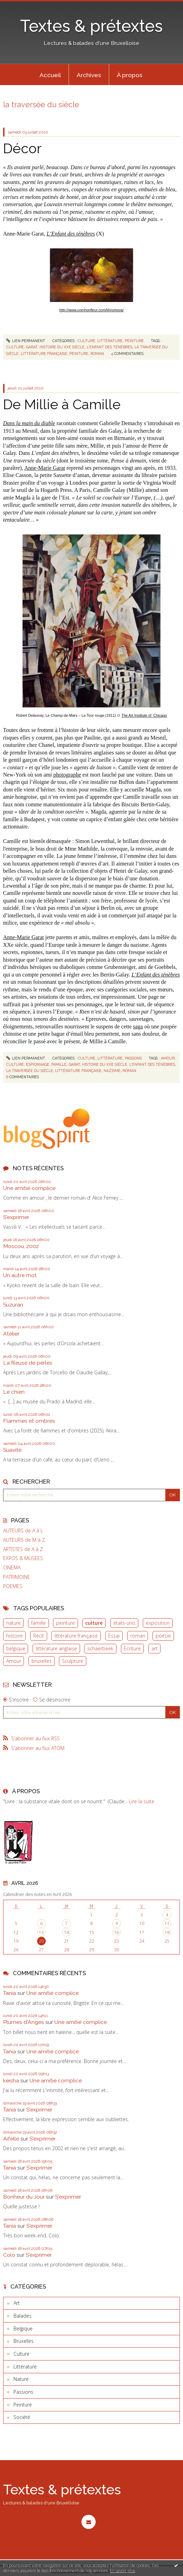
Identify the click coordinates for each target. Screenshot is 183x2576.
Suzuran (13, 1304)
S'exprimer (16, 1217)
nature (13, 1623)
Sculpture (72, 1661)
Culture (86, 341)
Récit (38, 1635)
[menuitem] (50, 74)
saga (138, 1026)
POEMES (12, 1586)
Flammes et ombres (29, 1421)
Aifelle (11, 2138)
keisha (11, 2080)
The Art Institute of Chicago (144, 715)
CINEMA (11, 1568)
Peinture (134, 341)
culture (94, 1623)
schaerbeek (100, 1648)
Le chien (14, 1391)
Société (22, 2417)
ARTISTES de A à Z (23, 1549)
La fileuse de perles (27, 1362)
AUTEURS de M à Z (24, 1540)
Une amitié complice (29, 1188)
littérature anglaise (56, 1648)
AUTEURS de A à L (23, 1531)
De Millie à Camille (62, 404)
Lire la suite (141, 1801)
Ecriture (132, 1648)
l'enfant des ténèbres (109, 347)
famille (38, 1623)
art (154, 1648)
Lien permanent (25, 341)
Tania (9, 1993)
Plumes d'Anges (23, 2022)
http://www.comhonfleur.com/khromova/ (91, 310)
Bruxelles (24, 2341)
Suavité (12, 1450)
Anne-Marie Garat (44, 468)
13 (41, 1932)
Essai (114, 1635)
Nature (21, 2379)
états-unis (124, 1623)
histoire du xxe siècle (62, 347)
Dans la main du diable (29, 423)
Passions (133, 1058)
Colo (9, 2255)
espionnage (37, 1064)
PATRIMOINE (16, 1577)
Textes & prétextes (91, 26)
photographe (67, 775)
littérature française (76, 1635)
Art (17, 2303)
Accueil (50, 75)
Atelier (11, 1333)
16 (116, 1932)
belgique (15, 1648)
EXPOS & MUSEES (23, 1558)
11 (167, 1923)
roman (137, 1635)
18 (167, 1932)
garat (31, 347)
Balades (23, 2315)
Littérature (110, 341)
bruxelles (42, 1661)
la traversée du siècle (29, 1071)
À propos (129, 75)
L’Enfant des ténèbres (70, 234)
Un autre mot (20, 1275)
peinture (65, 1623)
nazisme (112, 1071)
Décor (22, 148)
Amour (13, 1661)
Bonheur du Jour (24, 2196)
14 (66, 1932)
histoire (14, 1635)
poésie (163, 1635)
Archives (89, 75)
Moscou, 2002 (21, 1246)
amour (168, 1058)
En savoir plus (122, 2571)
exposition (157, 1623)
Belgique (23, 2328)
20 (41, 1941)
